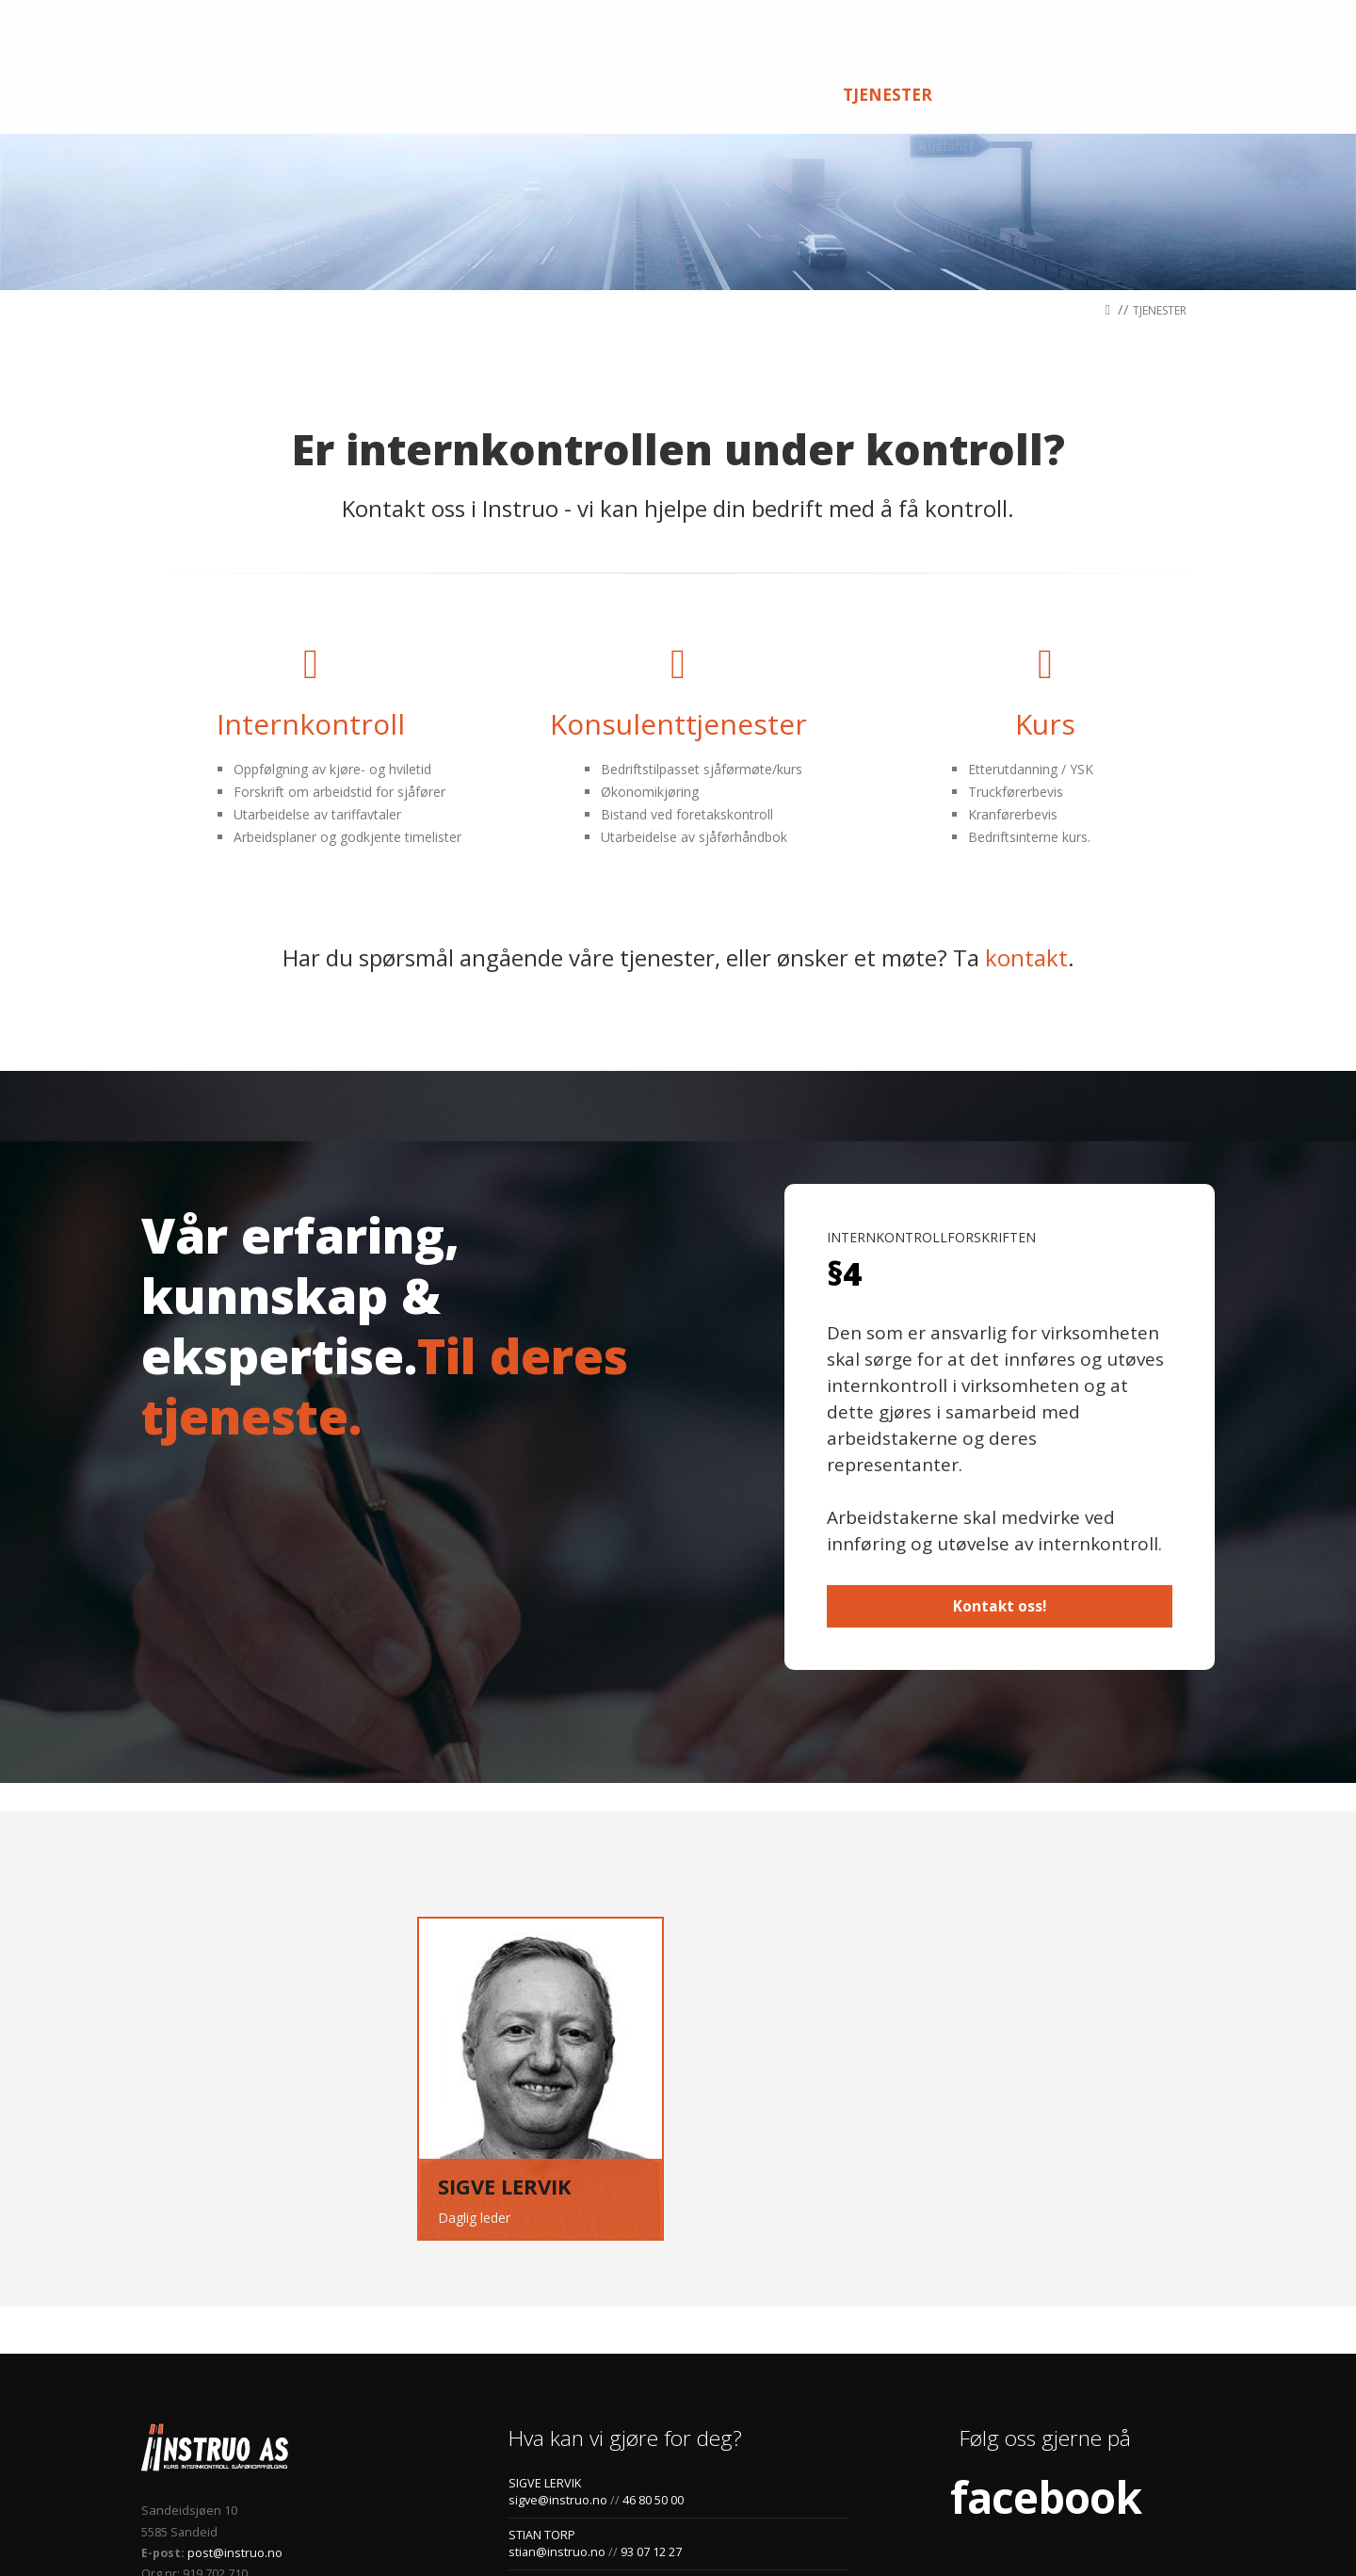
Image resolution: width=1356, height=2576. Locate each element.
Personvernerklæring (404, 2530)
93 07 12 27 (650, 2418)
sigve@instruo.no (557, 2366)
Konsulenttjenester (678, 590)
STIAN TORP (541, 2401)
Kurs (1045, 590)
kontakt (1026, 823)
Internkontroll (311, 590)
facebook (1045, 2363)
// (1119, 175)
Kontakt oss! (999, 1472)
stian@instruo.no (556, 2418)
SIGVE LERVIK (544, 2349)
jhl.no (494, 2530)
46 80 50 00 (653, 2366)
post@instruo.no (233, 2419)
